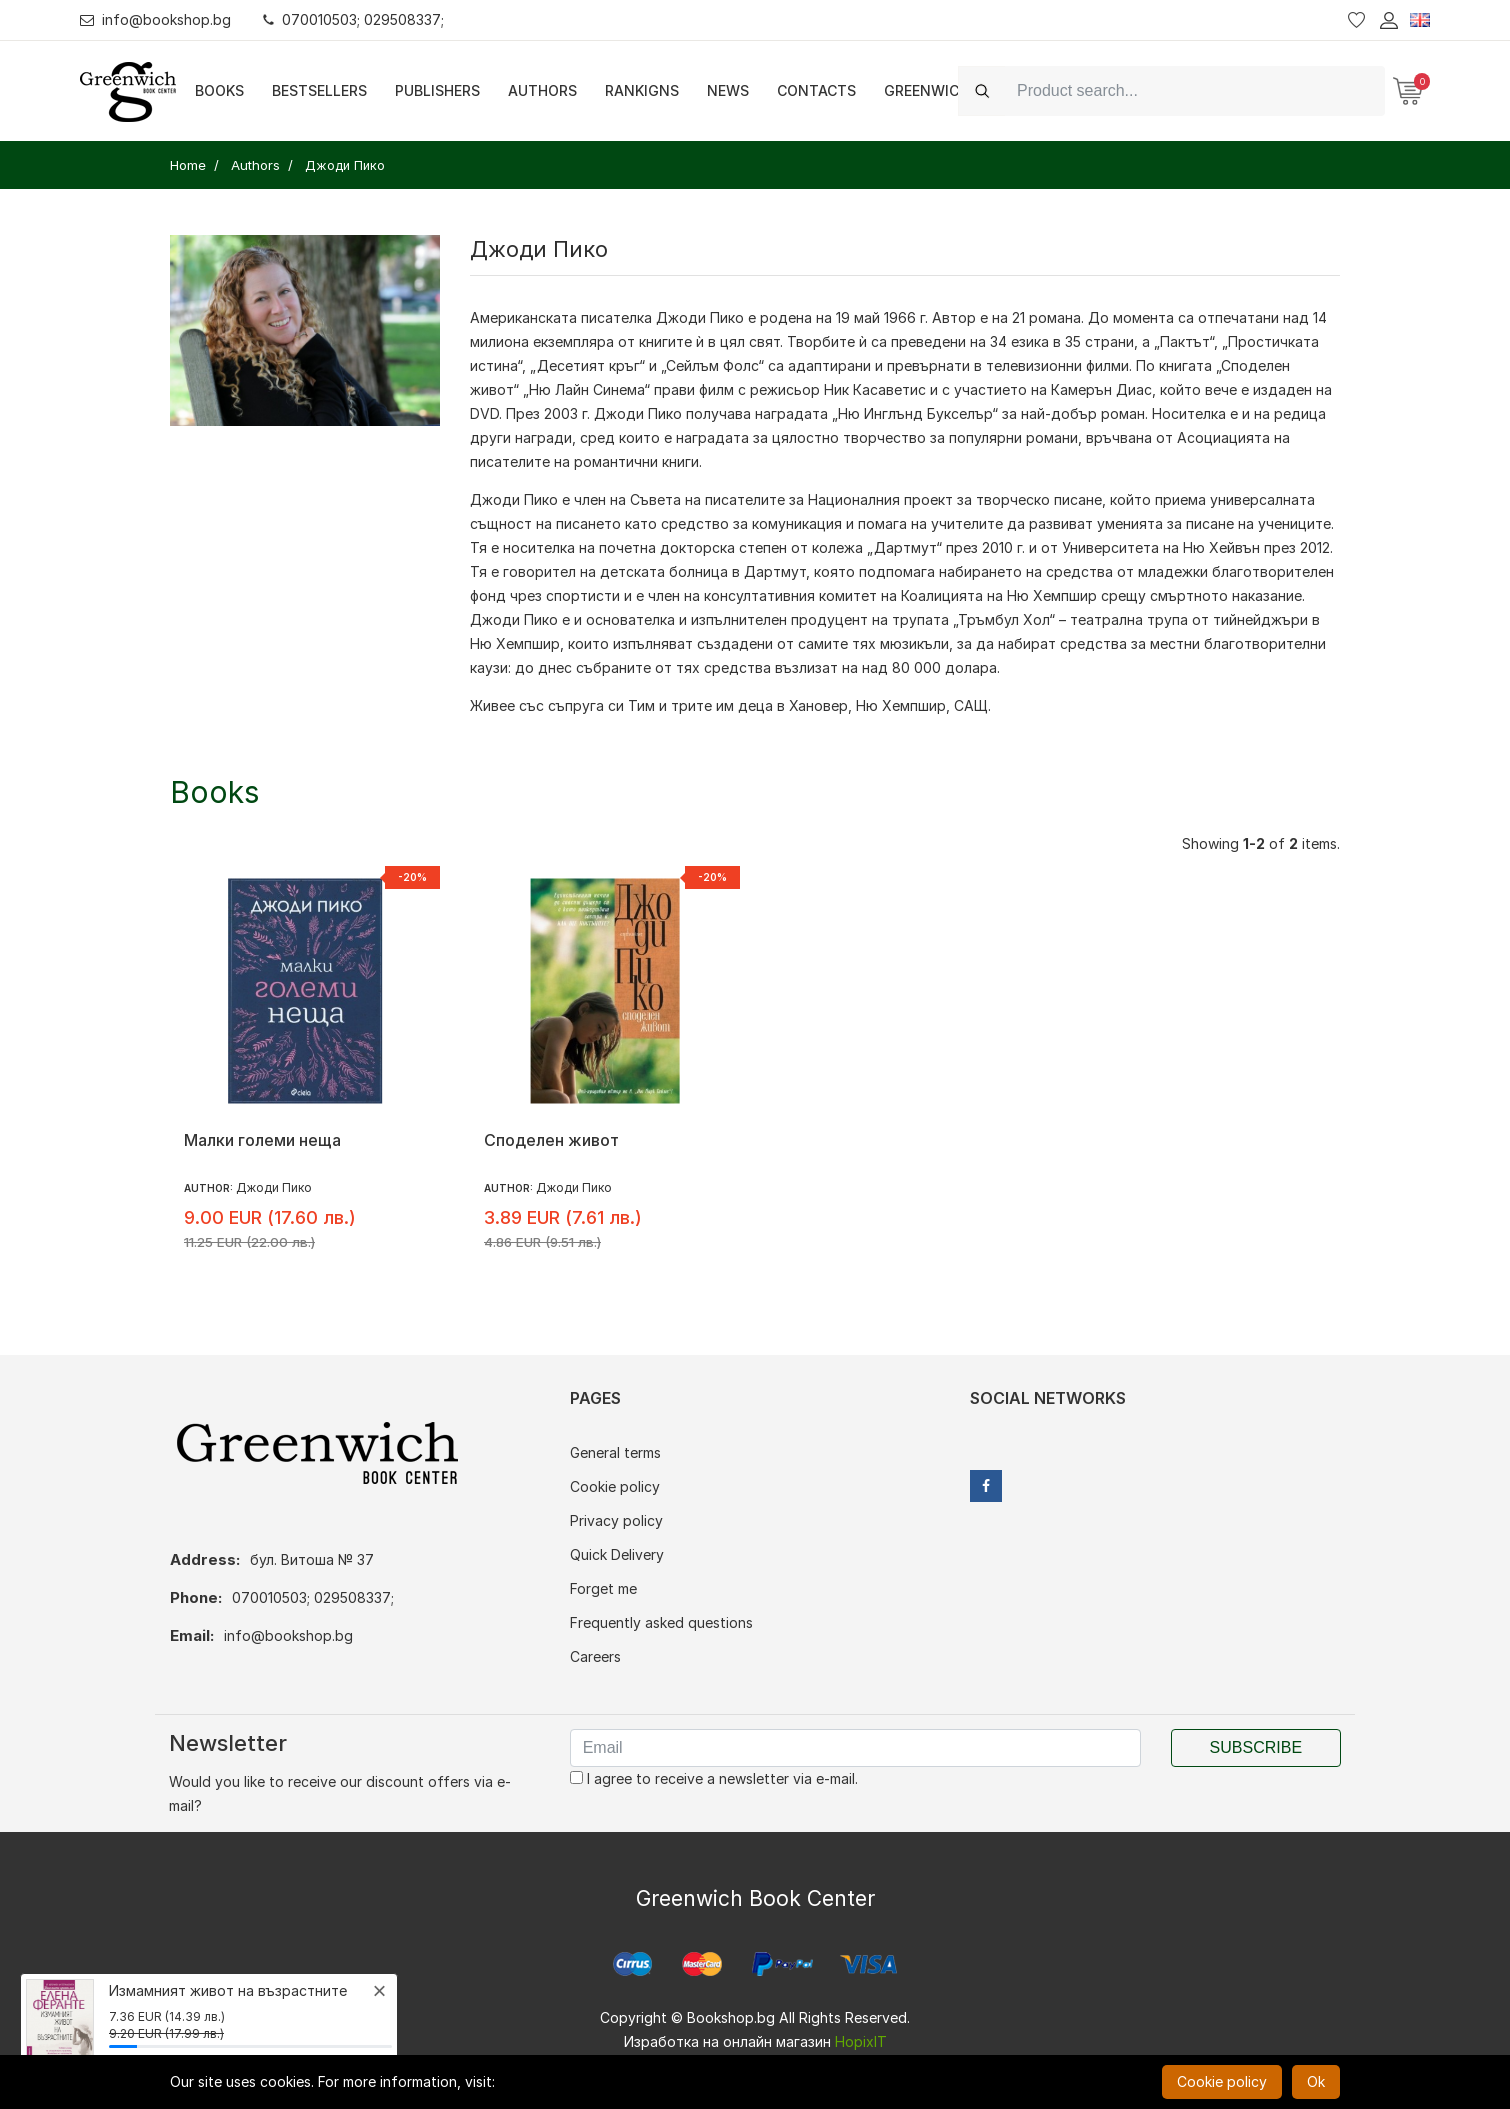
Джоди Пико (700, 317)
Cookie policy (615, 1486)
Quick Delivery (617, 1554)
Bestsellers (319, 90)
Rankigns (642, 90)
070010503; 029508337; (353, 19)
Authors (542, 90)
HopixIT (861, 2041)
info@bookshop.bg (155, 19)
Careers (595, 1656)
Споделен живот (551, 1140)
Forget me (603, 1588)
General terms (615, 1452)
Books (219, 90)
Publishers (437, 90)
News (728, 90)
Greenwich (926, 90)
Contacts (816, 90)
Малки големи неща (262, 1140)
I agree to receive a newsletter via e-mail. (714, 1778)
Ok (1316, 2081)
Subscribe (1256, 1747)
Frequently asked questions (661, 1622)
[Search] (1195, 90)
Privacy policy (616, 1520)
